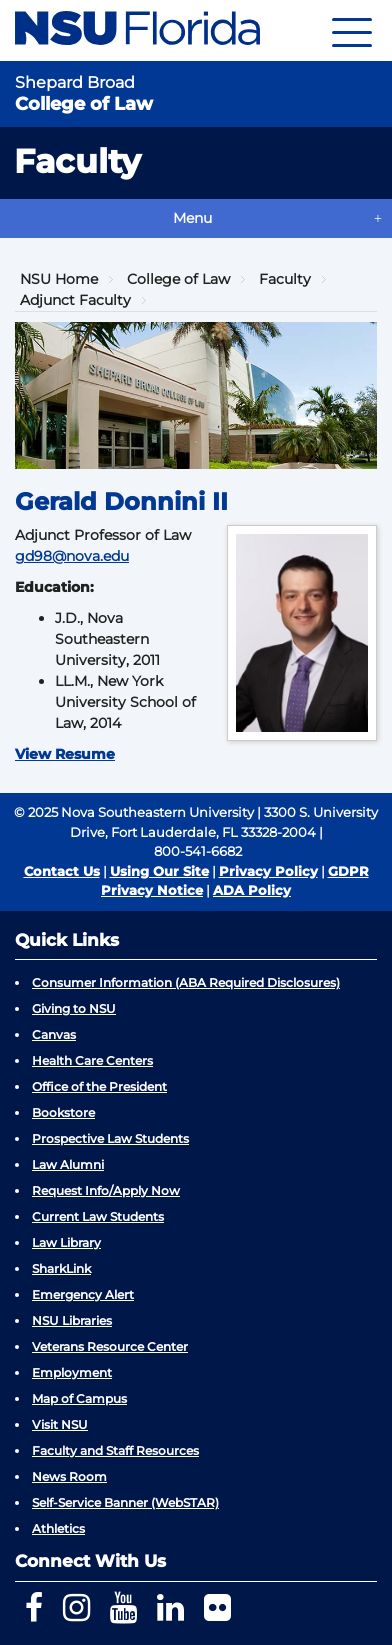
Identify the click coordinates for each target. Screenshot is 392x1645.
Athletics (58, 1528)
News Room (69, 1476)
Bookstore (63, 1112)
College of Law (178, 279)
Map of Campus (79, 1398)
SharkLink (61, 1268)
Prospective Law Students (110, 1138)
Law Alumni (68, 1164)
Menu (192, 218)
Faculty (285, 279)
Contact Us (62, 871)
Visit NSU (60, 1424)
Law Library (66, 1242)
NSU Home (59, 279)
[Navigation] (352, 30)
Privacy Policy (268, 871)
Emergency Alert (83, 1294)
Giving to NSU (74, 1008)
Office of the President (99, 1086)
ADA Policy (252, 890)
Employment (72, 1372)
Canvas (54, 1034)
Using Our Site (159, 871)
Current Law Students (98, 1216)
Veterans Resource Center (110, 1346)
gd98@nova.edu (72, 556)
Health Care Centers (92, 1060)
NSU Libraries (72, 1320)
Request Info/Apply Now (106, 1190)
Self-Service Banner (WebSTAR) (125, 1502)
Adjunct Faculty (75, 300)
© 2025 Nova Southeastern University (134, 812)
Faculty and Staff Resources (115, 1450)
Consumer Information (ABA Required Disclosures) (186, 982)
